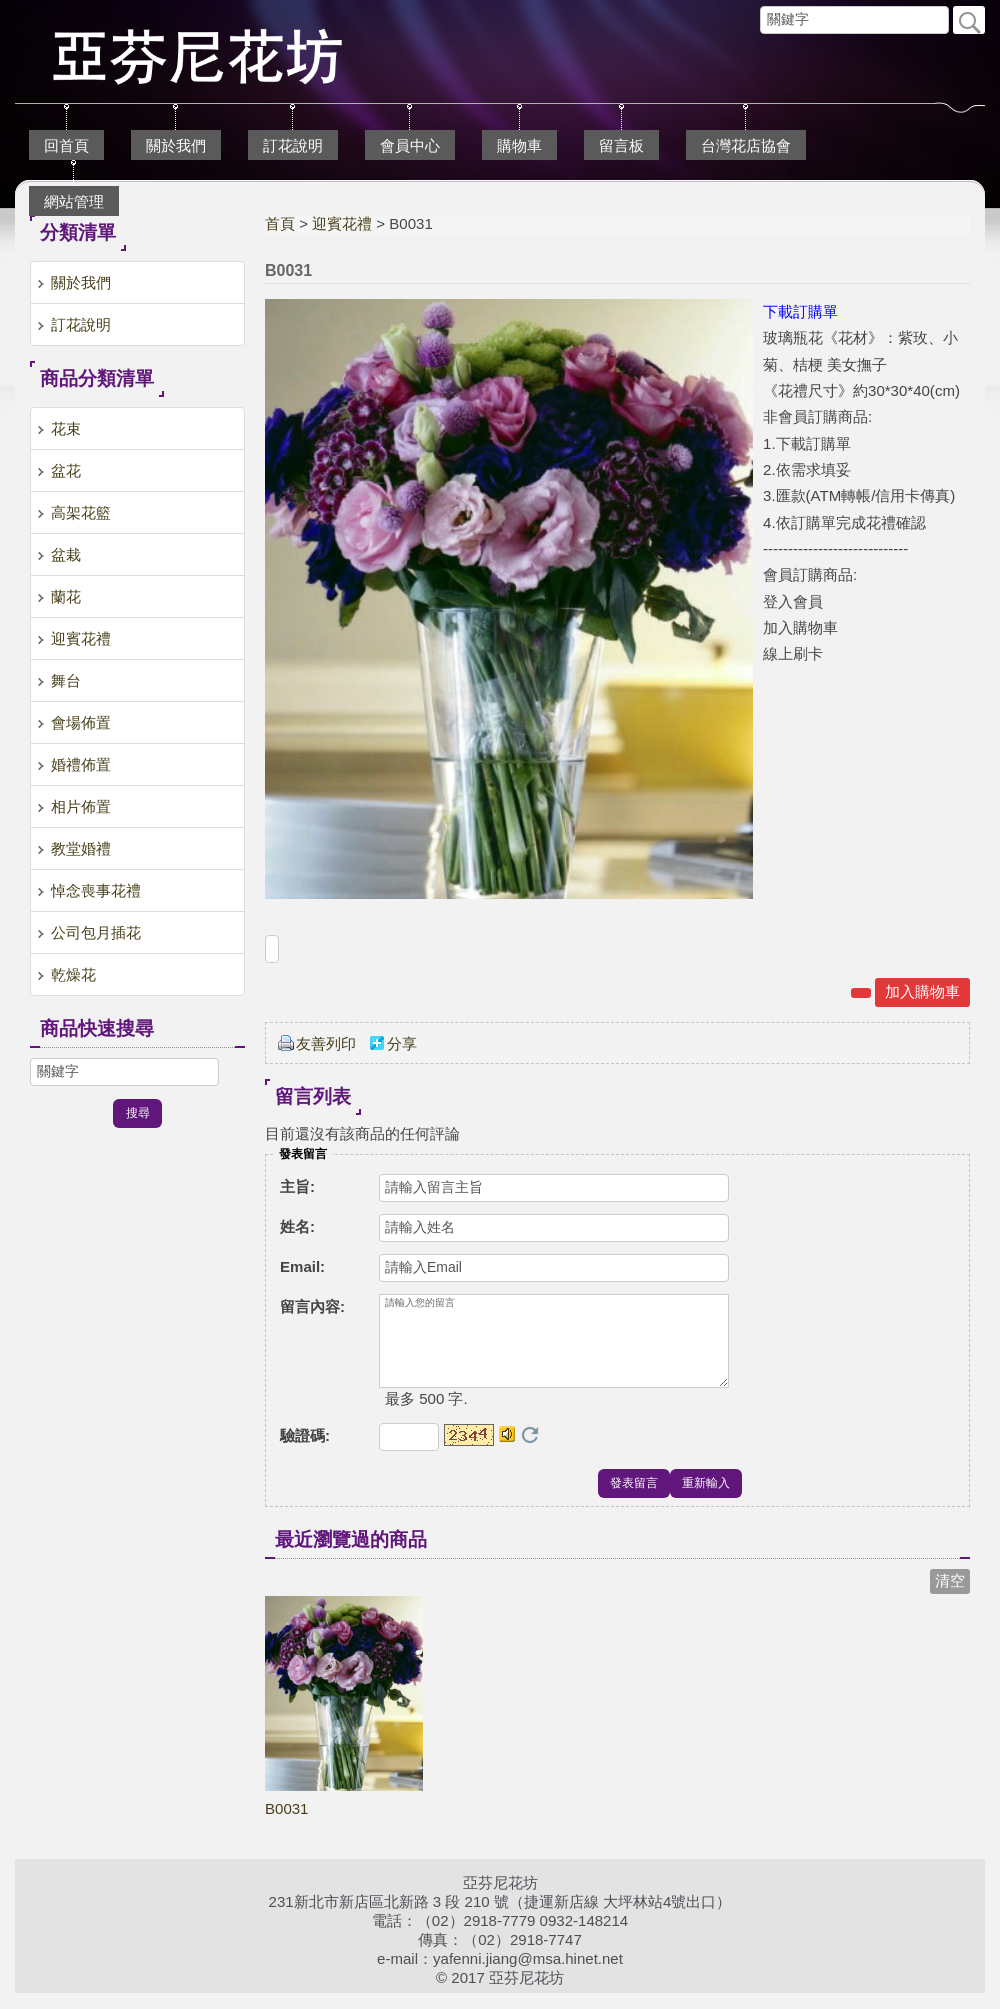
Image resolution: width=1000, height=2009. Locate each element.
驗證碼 (305, 1451)
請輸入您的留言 (554, 1349)
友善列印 (326, 1043)
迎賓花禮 (342, 223)
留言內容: (312, 1306)
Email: (302, 1266)
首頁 (280, 223)
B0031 (286, 1824)
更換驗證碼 (530, 1451)
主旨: (297, 1186)
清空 (950, 1596)
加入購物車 (922, 991)
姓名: (297, 1226)
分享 (402, 1043)
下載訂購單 (800, 311)
